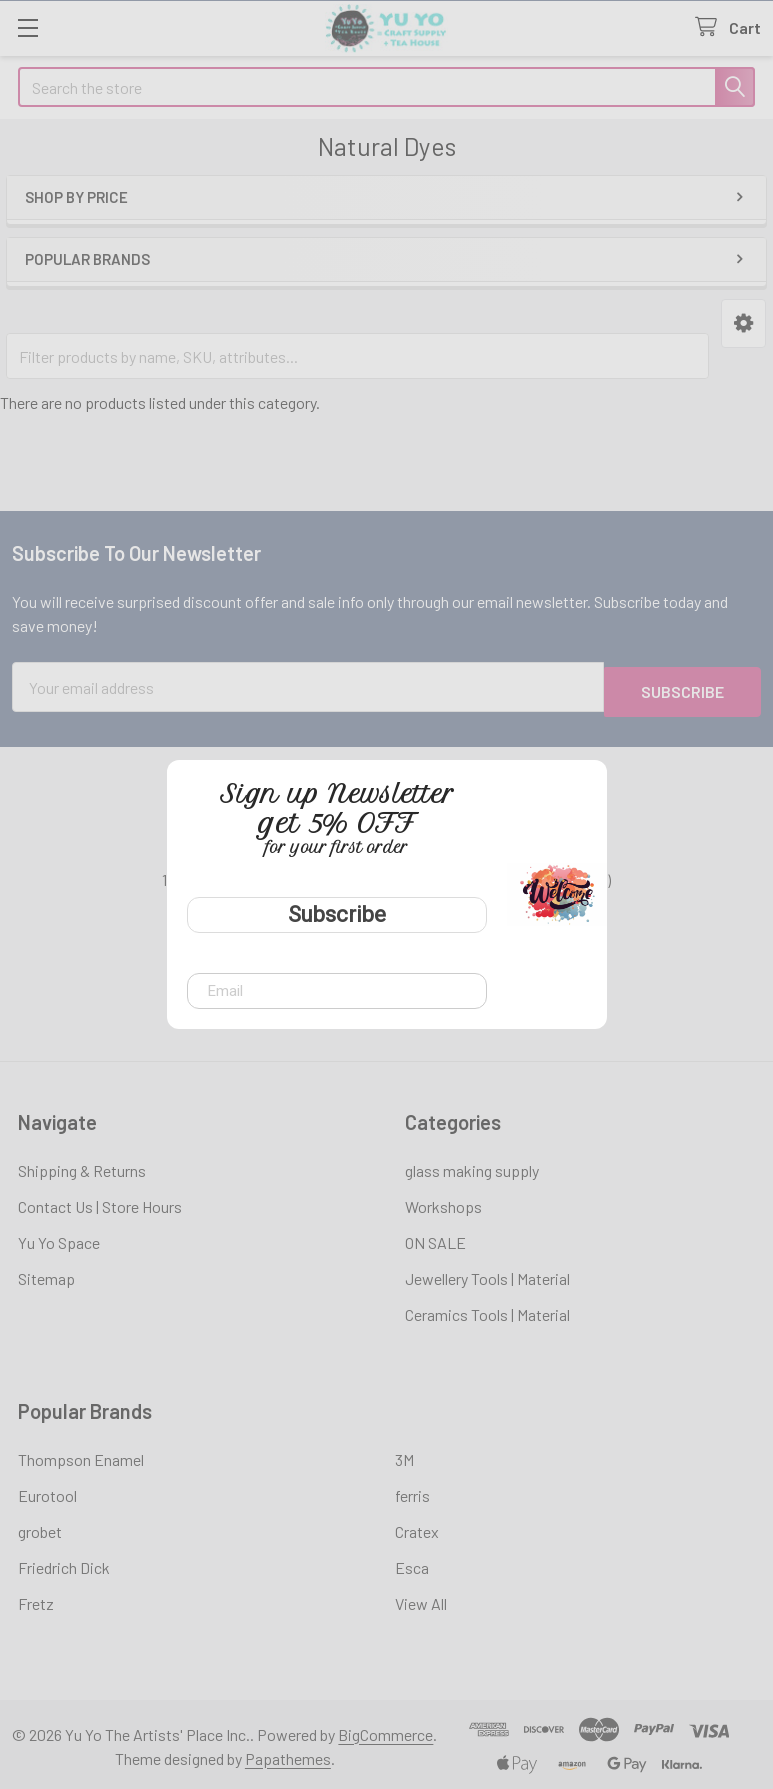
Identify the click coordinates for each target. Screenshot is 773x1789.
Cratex (417, 1526)
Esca (412, 1562)
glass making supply (472, 1165)
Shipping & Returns (82, 1165)
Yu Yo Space (59, 1237)
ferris (412, 1490)
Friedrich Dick (64, 1562)
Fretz (36, 1598)
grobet (40, 1526)
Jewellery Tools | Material (487, 1273)
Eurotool (47, 1490)
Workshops (443, 1201)
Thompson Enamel (81, 1454)
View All (421, 1598)
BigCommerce (385, 1729)
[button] (743, 323)
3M (404, 1454)
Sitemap (46, 1273)
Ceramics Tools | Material (487, 1309)
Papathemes (288, 1753)
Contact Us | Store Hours (100, 1201)
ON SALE (435, 1237)
